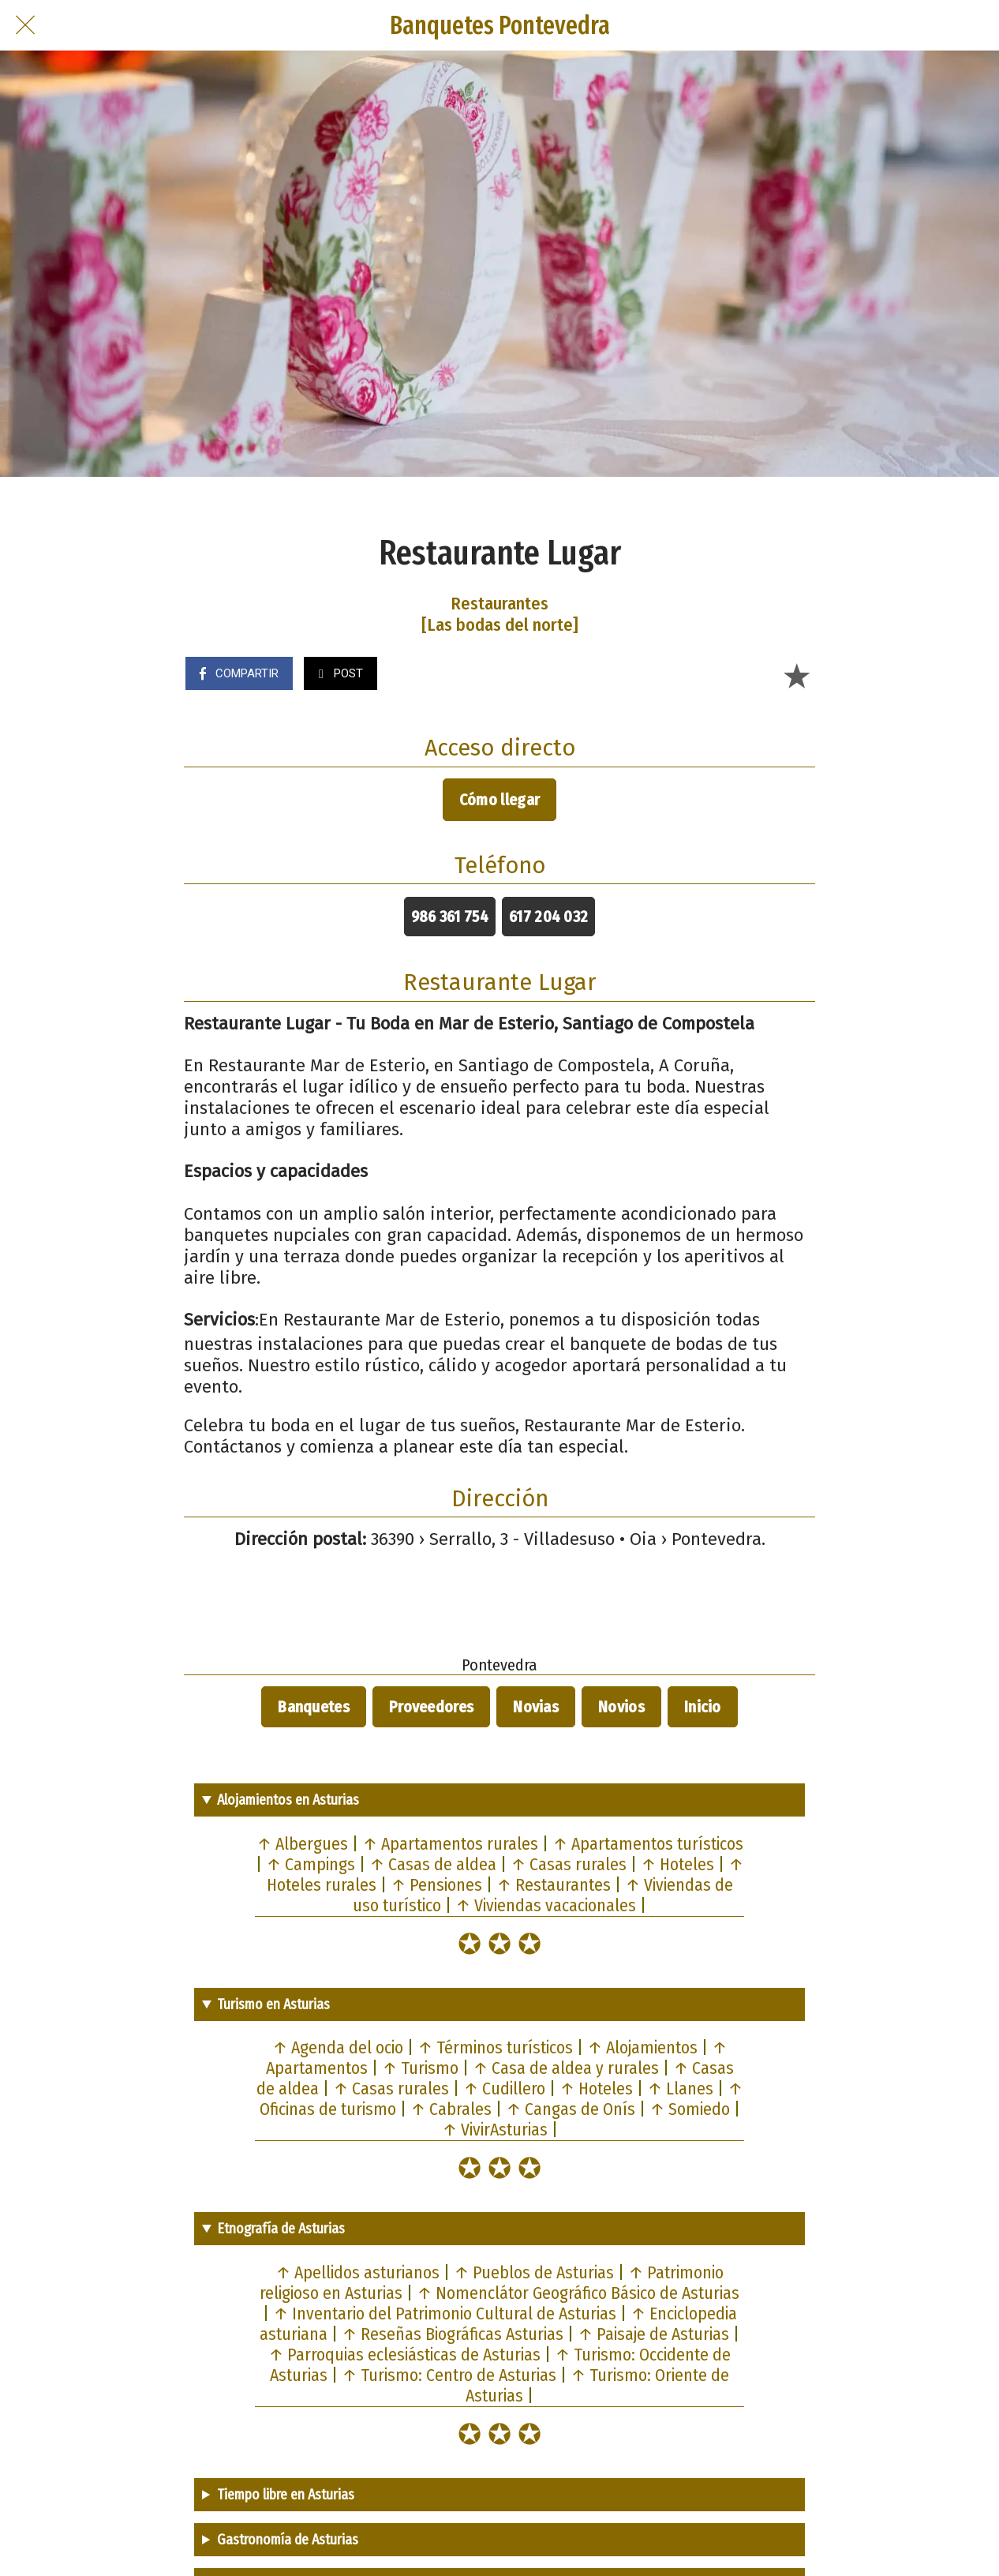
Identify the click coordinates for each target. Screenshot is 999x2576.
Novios (621, 1706)
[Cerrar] (25, 25)
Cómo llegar (499, 799)
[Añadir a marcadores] (796, 675)
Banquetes (314, 1706)
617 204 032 (548, 916)
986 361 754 (449, 916)
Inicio (702, 1706)
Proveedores (431, 1706)
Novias (536, 1706)
